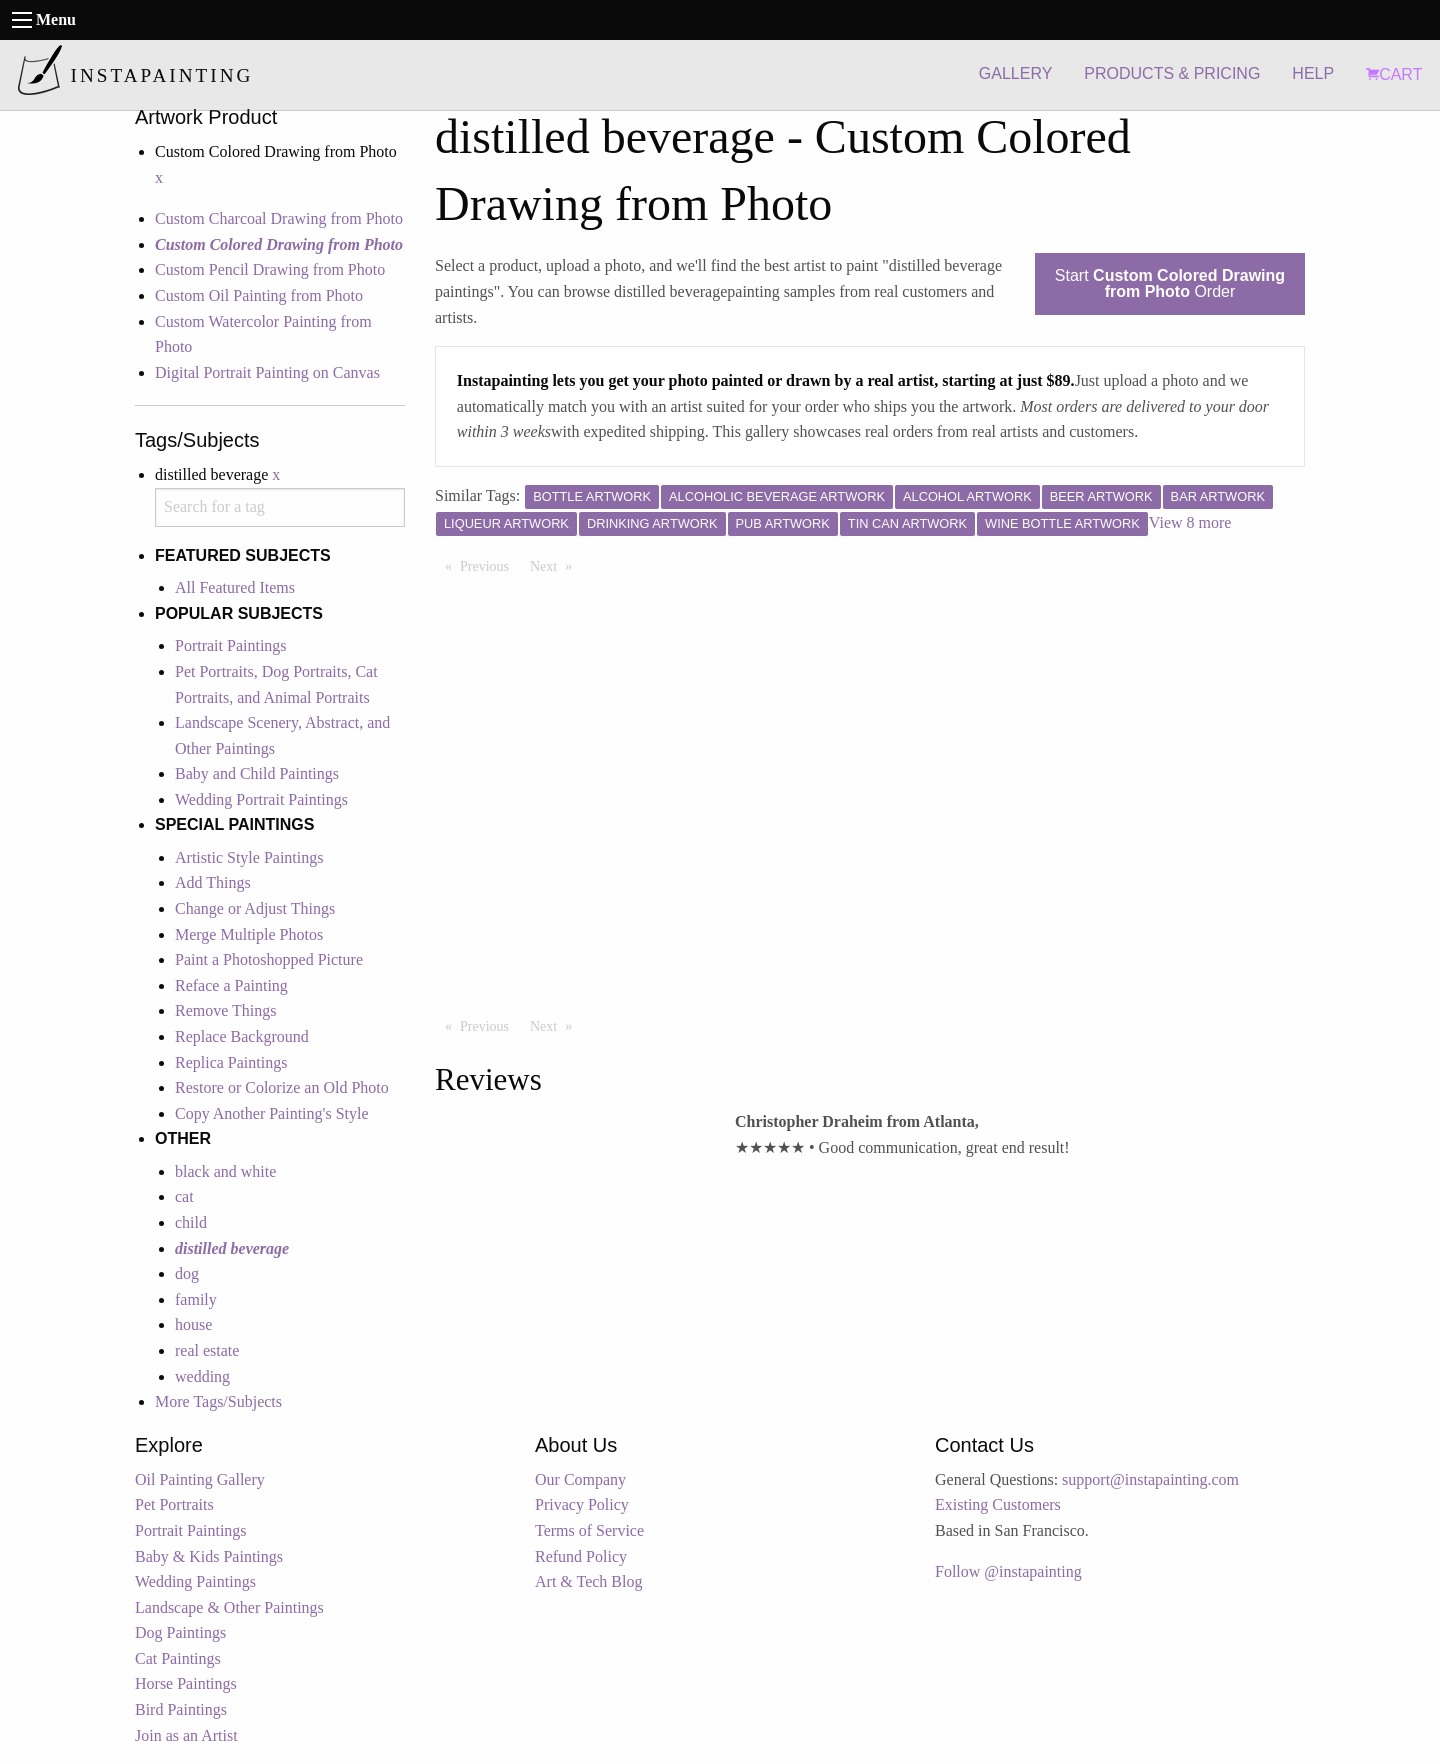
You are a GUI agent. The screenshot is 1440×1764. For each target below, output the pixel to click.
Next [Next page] (556, 565)
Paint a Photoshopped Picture (269, 959)
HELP (1313, 73)
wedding (202, 1376)
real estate (207, 1350)
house (193, 1324)
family (196, 1299)
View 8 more (1190, 522)
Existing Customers (998, 1504)
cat (184, 1196)
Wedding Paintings (195, 1581)
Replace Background (242, 1036)
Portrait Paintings (231, 645)
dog (187, 1273)
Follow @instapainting (1008, 1571)
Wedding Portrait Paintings (261, 799)
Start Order (1170, 283)
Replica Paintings (231, 1062)
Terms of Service (589, 1530)
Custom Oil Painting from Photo (259, 295)
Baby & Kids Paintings (209, 1556)
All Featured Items (235, 587)
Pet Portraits (174, 1504)
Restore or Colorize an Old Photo (282, 1087)
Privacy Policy (582, 1504)
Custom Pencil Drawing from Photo (270, 269)
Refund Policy (581, 1556)
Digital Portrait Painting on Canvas (267, 372)
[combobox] (280, 507)
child (191, 1222)
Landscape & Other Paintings (229, 1607)
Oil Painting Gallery (200, 1479)
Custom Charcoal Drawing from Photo (279, 218)
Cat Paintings (178, 1658)
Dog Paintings (180, 1632)
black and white (225, 1171)
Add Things (213, 882)
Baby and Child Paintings (257, 773)
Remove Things (225, 1010)
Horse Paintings (186, 1683)
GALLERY (1016, 73)
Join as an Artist (186, 1735)
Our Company (580, 1479)
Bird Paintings (181, 1709)
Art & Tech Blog (588, 1581)
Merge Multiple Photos (249, 934)
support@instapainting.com (1150, 1479)
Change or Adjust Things (255, 908)
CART (1394, 74)
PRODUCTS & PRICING (1172, 73)
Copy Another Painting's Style (272, 1113)
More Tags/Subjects (218, 1401)
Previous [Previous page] (489, 565)
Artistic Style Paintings (249, 857)
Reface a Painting (231, 985)
